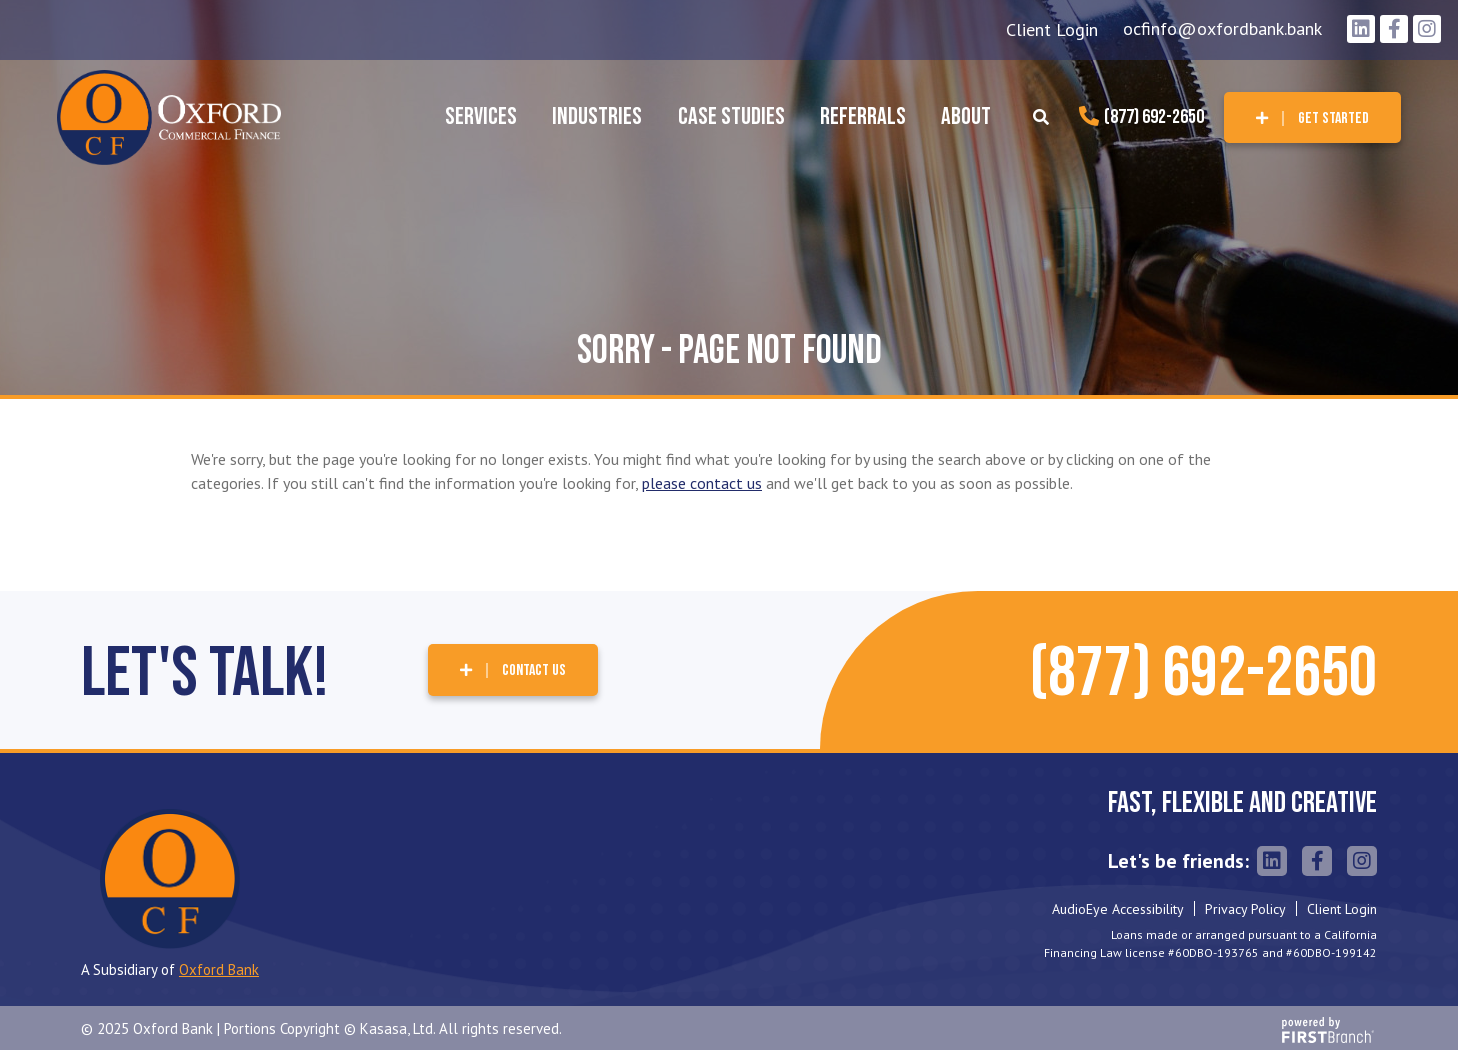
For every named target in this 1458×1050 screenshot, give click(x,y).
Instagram (1427, 29)
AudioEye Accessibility (1118, 909)
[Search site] (1041, 117)
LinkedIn (1361, 29)
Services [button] (481, 116)
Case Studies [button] (731, 116)
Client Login (1052, 29)
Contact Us (534, 670)
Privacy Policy (1245, 909)
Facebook (1394, 29)
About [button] (966, 116)
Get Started (1333, 118)
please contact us (702, 483)
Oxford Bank (219, 969)
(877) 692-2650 (1154, 117)
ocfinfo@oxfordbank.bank (1222, 28)
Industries (597, 116)
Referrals (863, 116)
